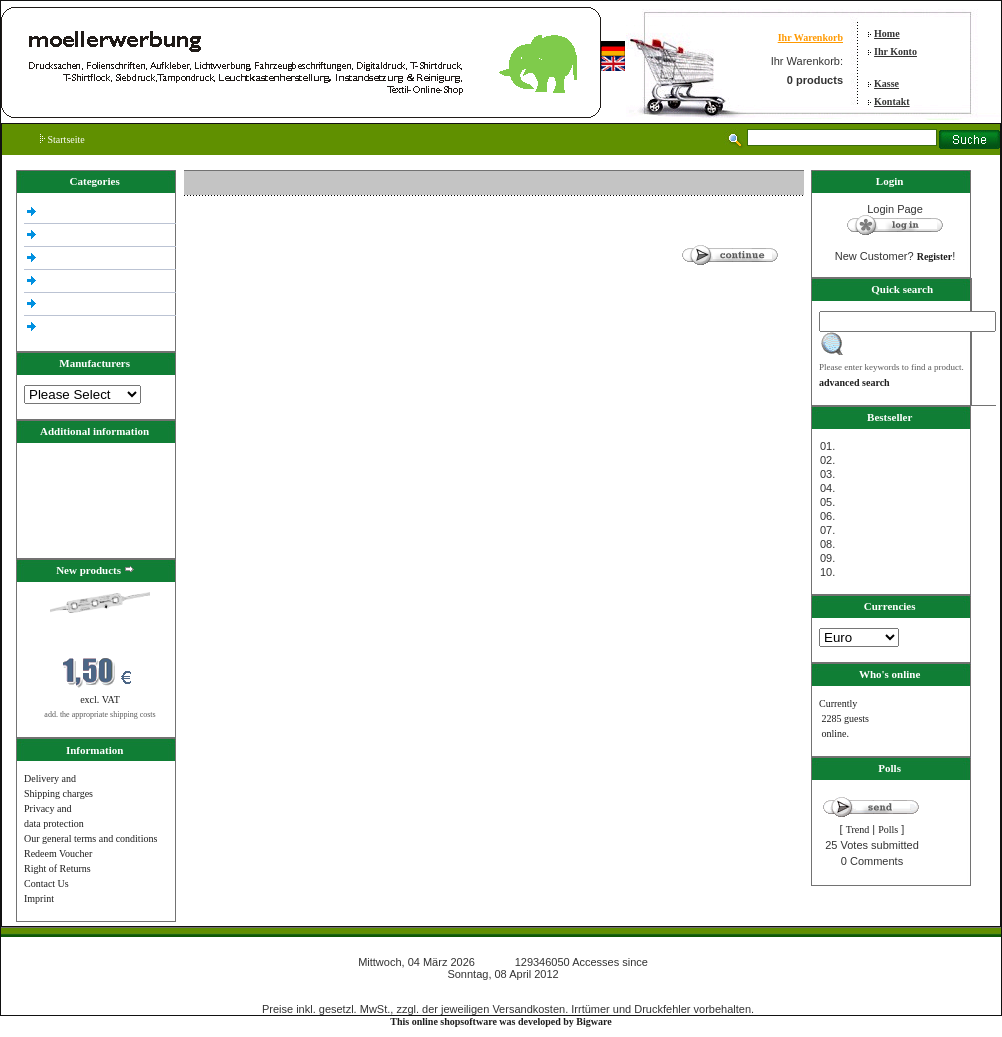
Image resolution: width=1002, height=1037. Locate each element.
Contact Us (46, 883)
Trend (858, 829)
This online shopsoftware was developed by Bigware (500, 1021)
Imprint (39, 898)
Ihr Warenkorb (810, 37)
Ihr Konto (895, 51)
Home (887, 33)
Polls (888, 829)
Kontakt (892, 101)
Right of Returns (57, 868)
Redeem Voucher (58, 853)
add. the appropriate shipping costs (99, 714)
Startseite (62, 139)
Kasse (886, 83)
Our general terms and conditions (90, 838)
